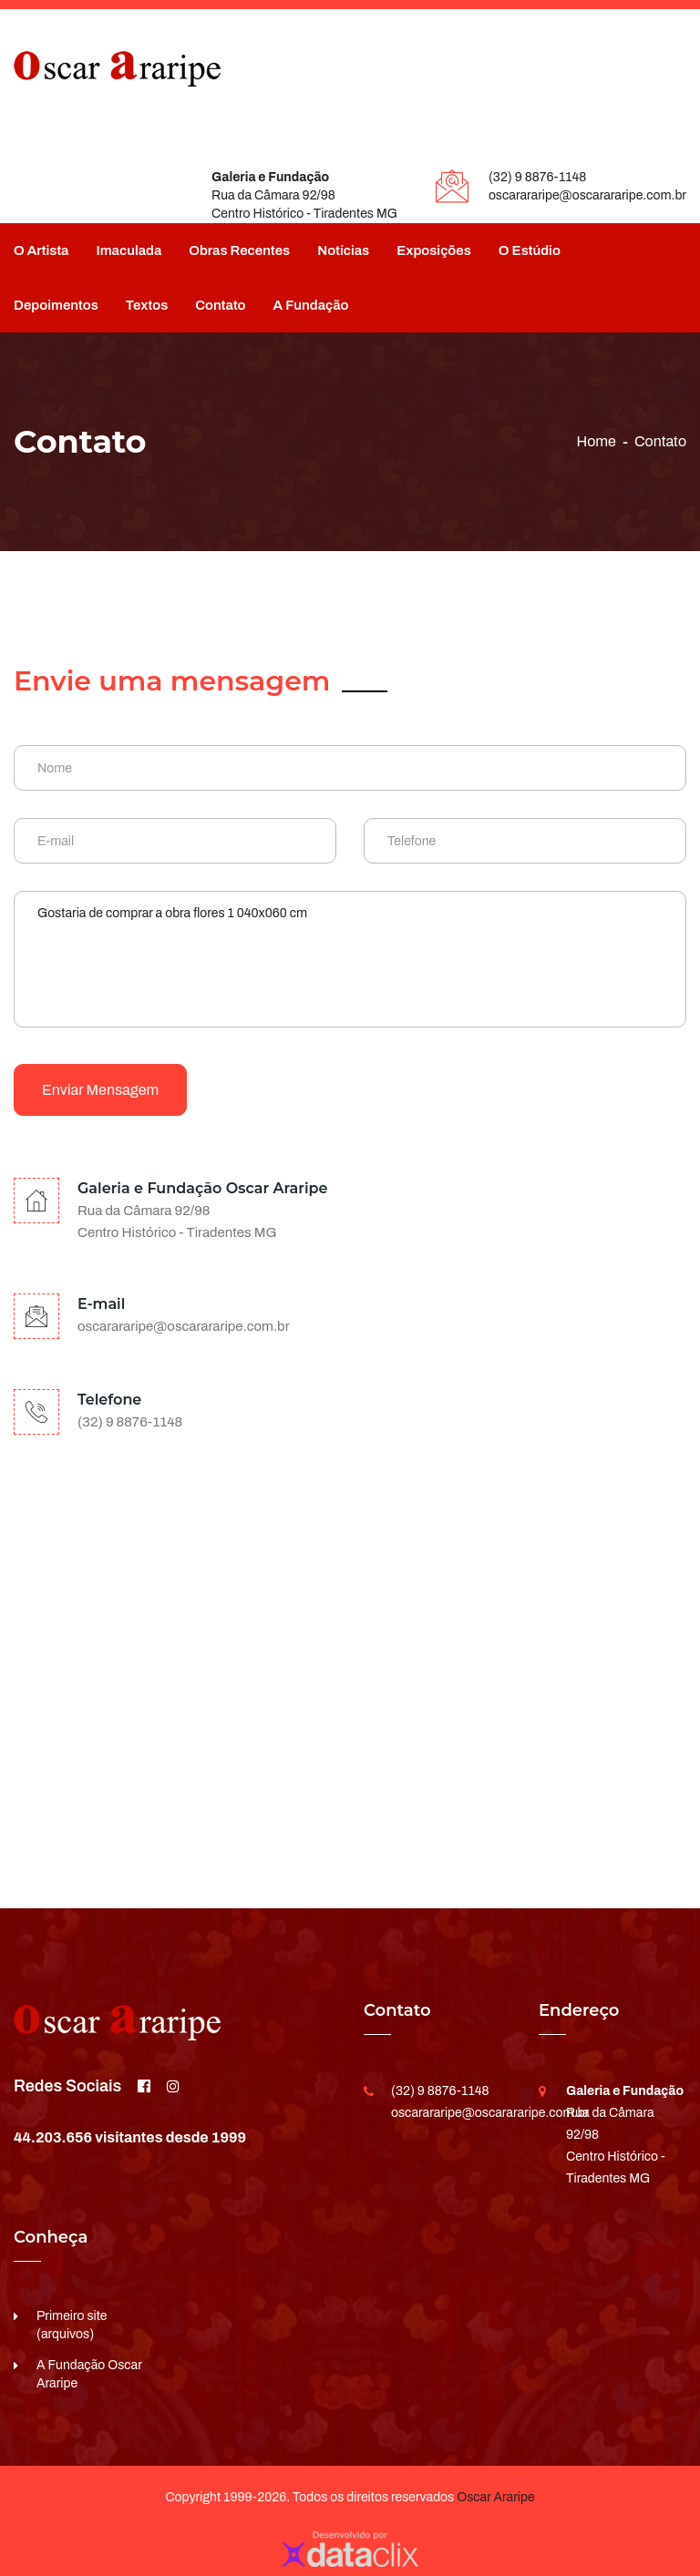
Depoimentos (56, 305)
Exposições (433, 250)
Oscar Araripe (495, 2497)
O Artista (41, 250)
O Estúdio (530, 250)
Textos (147, 305)
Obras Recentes (239, 250)
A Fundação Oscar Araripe (89, 2374)
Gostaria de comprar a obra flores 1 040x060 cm (350, 959)
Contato (220, 305)
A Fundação (311, 305)
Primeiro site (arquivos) (72, 2325)
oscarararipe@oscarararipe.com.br (587, 195)
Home (595, 441)
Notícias (343, 250)
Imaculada (128, 250)
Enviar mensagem (100, 1090)
